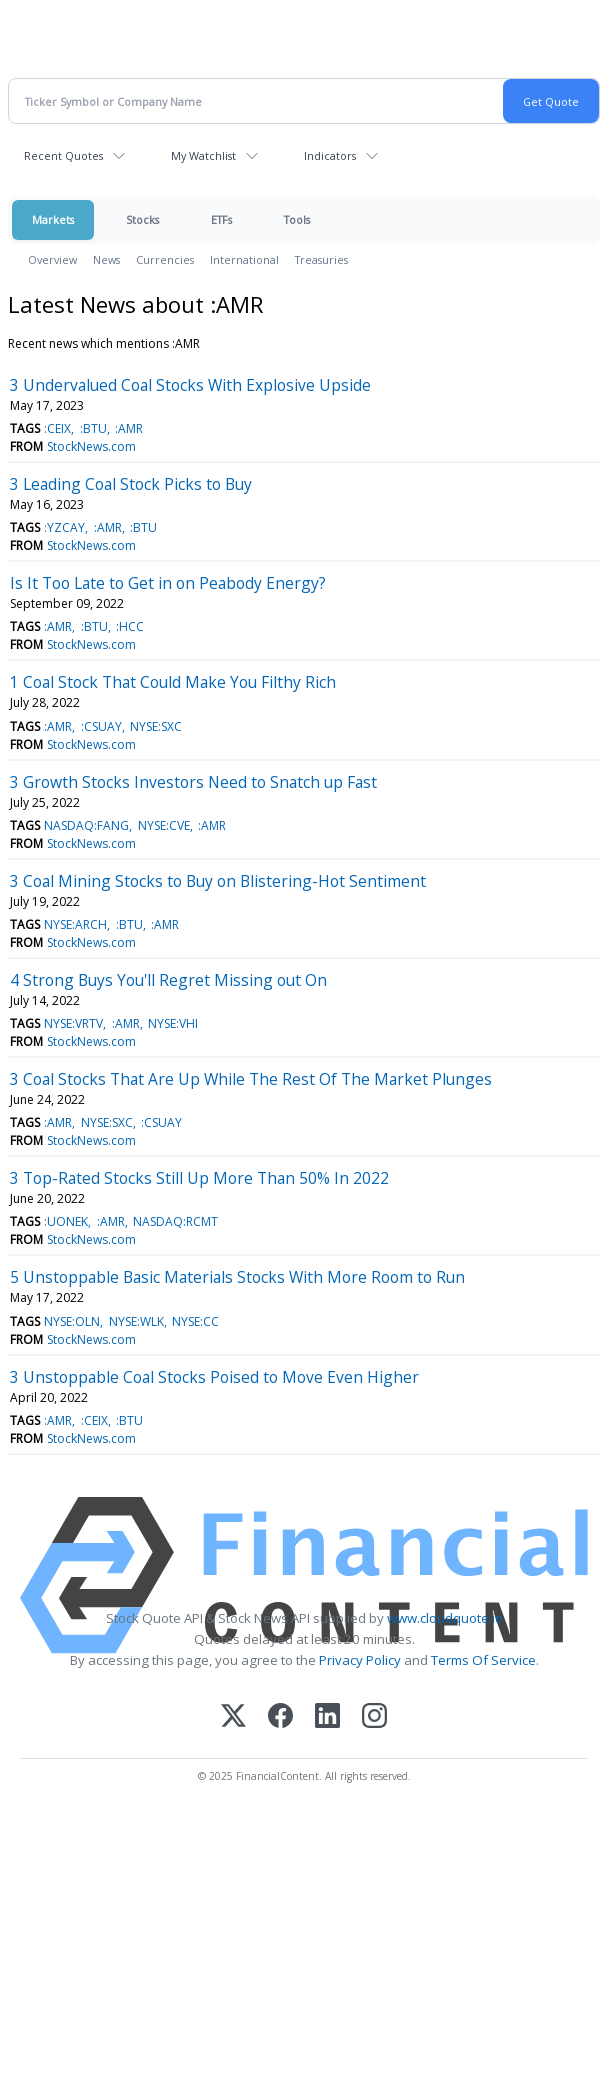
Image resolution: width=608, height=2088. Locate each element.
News (106, 259)
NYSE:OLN (72, 1321)
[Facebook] (280, 1717)
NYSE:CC (195, 1321)
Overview (52, 259)
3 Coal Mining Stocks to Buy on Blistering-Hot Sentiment (218, 881)
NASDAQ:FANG (86, 825)
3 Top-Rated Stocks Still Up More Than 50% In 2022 (199, 1178)
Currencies (165, 259)
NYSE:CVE (164, 825)
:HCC (130, 626)
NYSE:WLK (136, 1321)
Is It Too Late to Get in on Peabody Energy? (168, 583)
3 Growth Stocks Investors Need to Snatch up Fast (193, 782)
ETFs (221, 219)
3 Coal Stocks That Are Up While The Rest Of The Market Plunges (251, 1079)
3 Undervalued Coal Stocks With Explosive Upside (190, 385)
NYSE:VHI (173, 1023)
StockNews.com (91, 446)
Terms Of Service (483, 1660)
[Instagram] (374, 1717)
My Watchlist (203, 155)
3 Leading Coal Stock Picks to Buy (131, 484)
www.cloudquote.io (445, 1618)
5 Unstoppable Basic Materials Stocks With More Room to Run (237, 1277)
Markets (53, 219)
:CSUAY (101, 726)
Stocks (142, 219)
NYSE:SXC (156, 726)
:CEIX (57, 428)
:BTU (93, 428)
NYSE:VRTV (73, 1023)
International (244, 259)
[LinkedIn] (327, 1717)
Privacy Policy (360, 1660)
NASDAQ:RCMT (175, 1221)
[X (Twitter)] (233, 1717)
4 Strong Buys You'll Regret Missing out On (168, 980)
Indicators (330, 155)
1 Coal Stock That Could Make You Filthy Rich (173, 682)
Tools (297, 219)
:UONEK (66, 1221)
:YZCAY (64, 527)
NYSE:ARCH (75, 924)
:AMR (129, 428)
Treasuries (321, 259)
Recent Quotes (63, 155)
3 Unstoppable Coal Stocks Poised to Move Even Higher (214, 1377)
